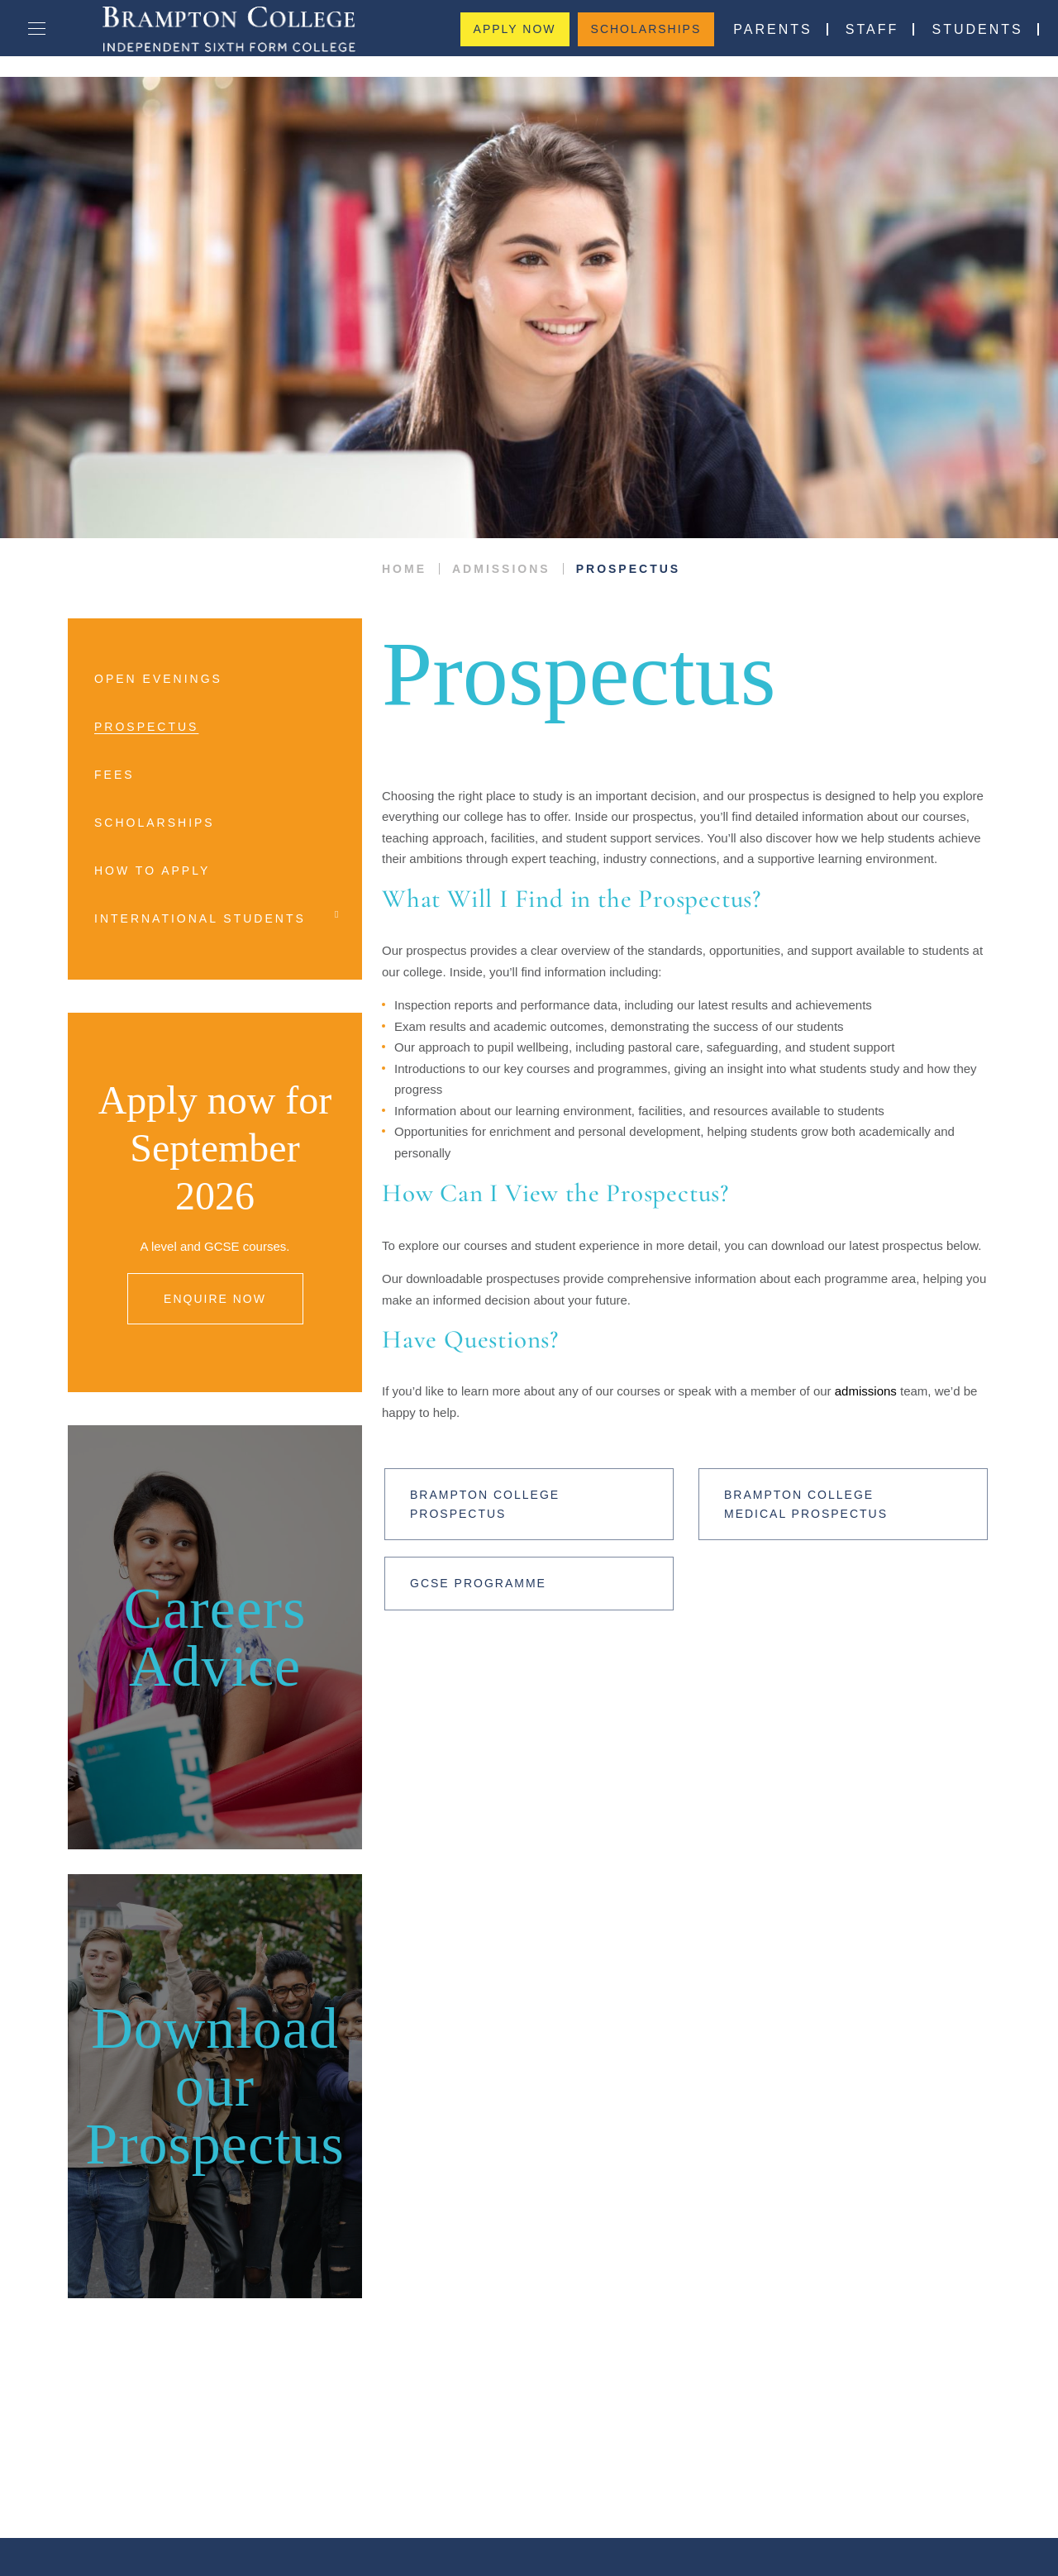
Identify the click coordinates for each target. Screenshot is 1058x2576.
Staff (860, 38)
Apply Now (521, 38)
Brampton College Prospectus (480, 1483)
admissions (831, 1369)
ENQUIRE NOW (215, 1251)
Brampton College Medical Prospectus (827, 1483)
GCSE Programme (472, 1562)
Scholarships (646, 38)
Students (959, 38)
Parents (767, 38)
